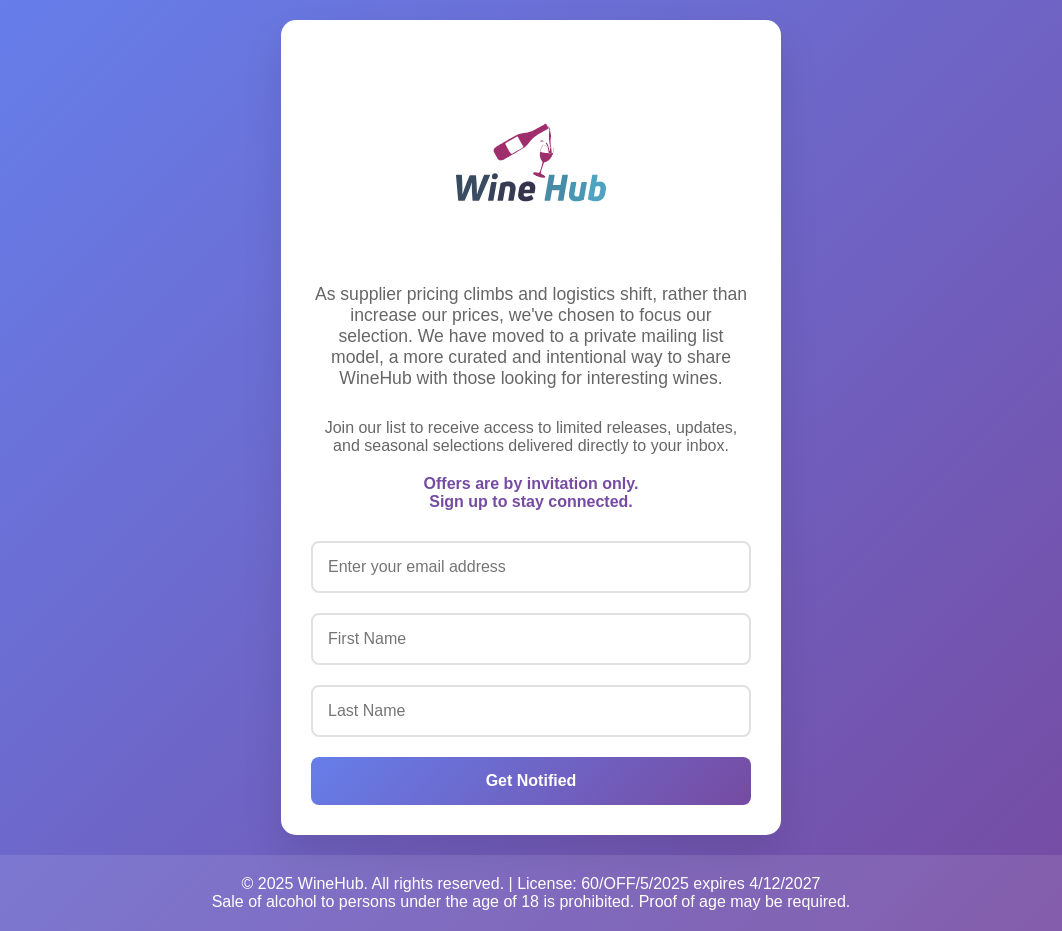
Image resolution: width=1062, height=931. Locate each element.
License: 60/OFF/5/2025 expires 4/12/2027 (668, 883)
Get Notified (531, 780)
